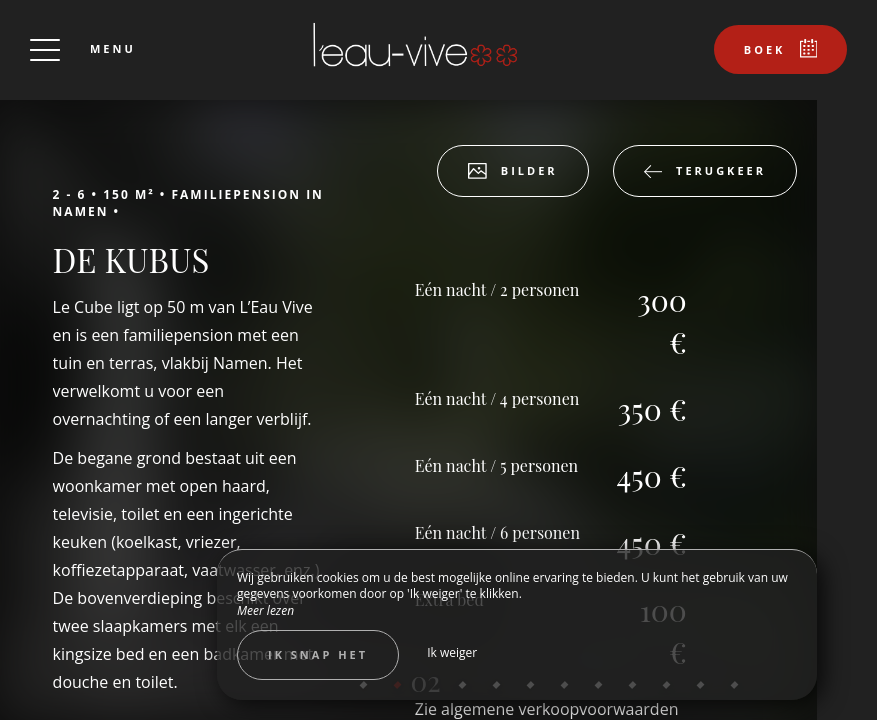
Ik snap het (318, 654)
